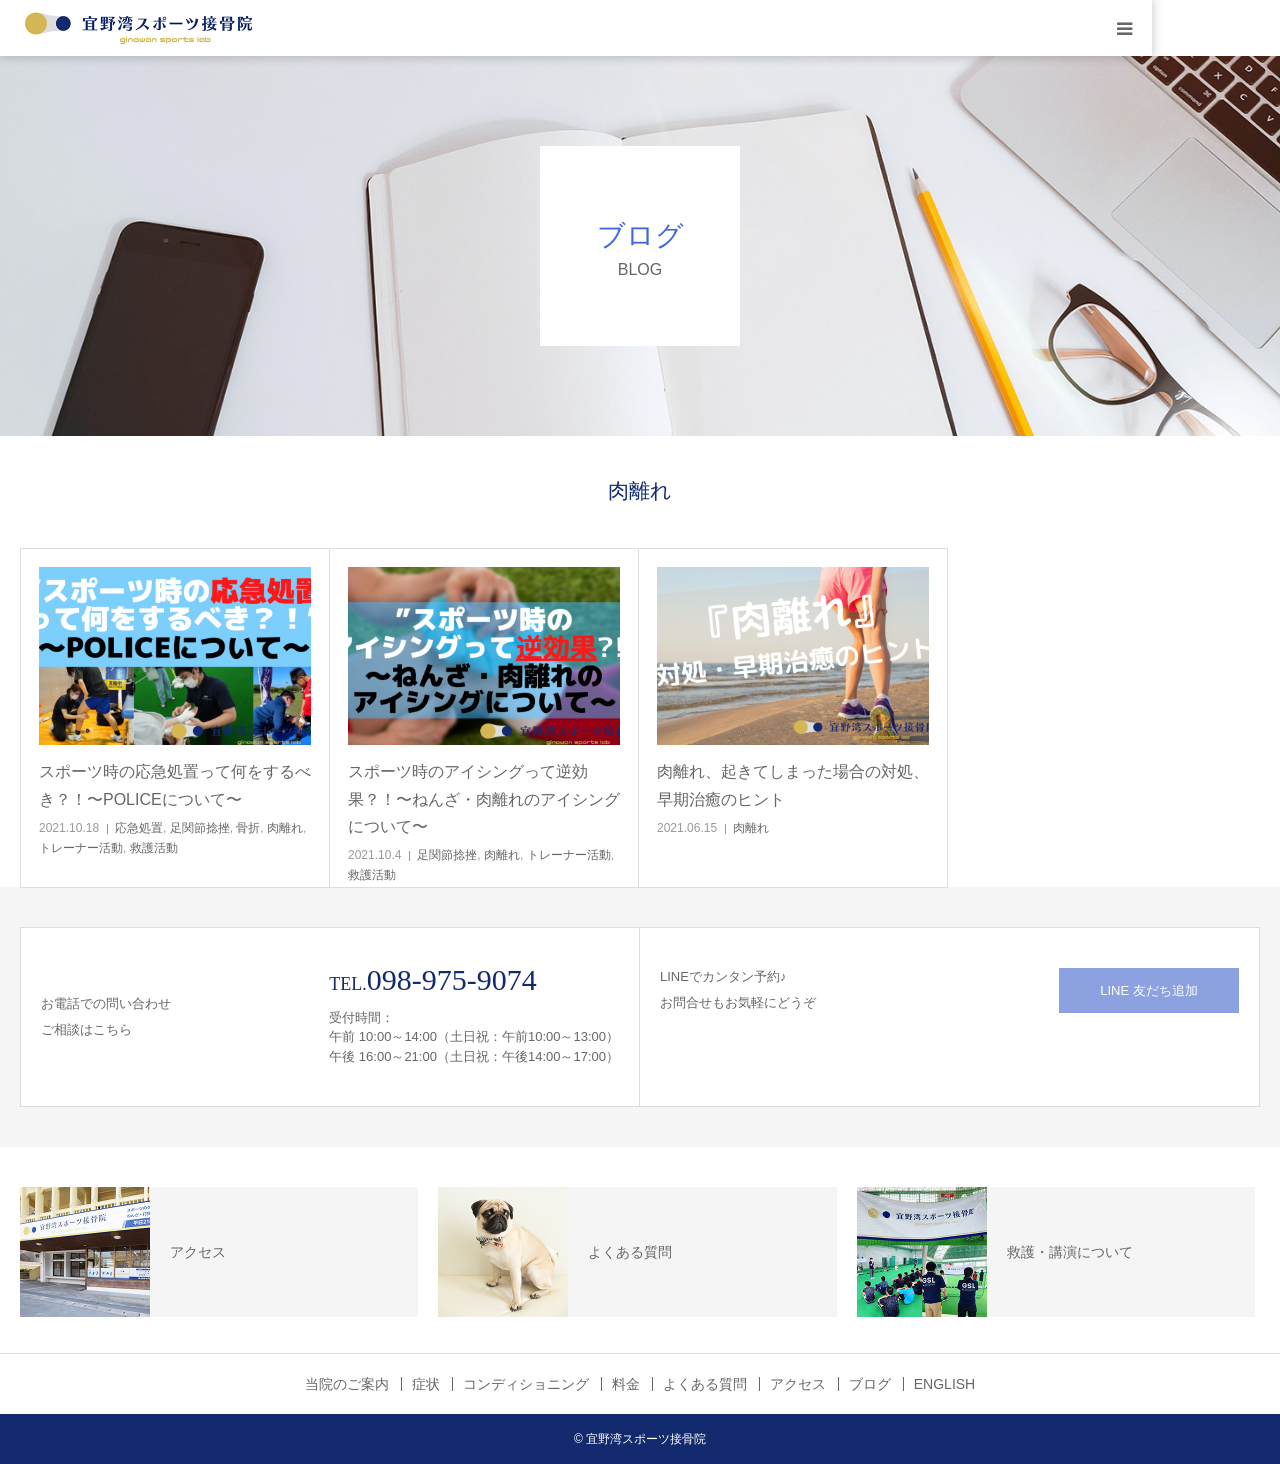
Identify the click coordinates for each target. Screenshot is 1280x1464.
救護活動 (154, 848)
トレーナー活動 (81, 848)
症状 (426, 1384)
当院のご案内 (347, 1384)
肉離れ (285, 828)
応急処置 (139, 828)
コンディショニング (526, 1384)
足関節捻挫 (200, 828)
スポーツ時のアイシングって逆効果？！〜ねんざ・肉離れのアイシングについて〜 (484, 798)
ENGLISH (944, 1384)
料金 (626, 1384)
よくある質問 (705, 1384)
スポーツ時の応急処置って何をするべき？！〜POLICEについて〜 (175, 785)
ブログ (870, 1384)
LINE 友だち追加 (1149, 990)
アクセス (798, 1384)
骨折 (248, 828)
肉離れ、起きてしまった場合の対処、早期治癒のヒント (793, 785)
